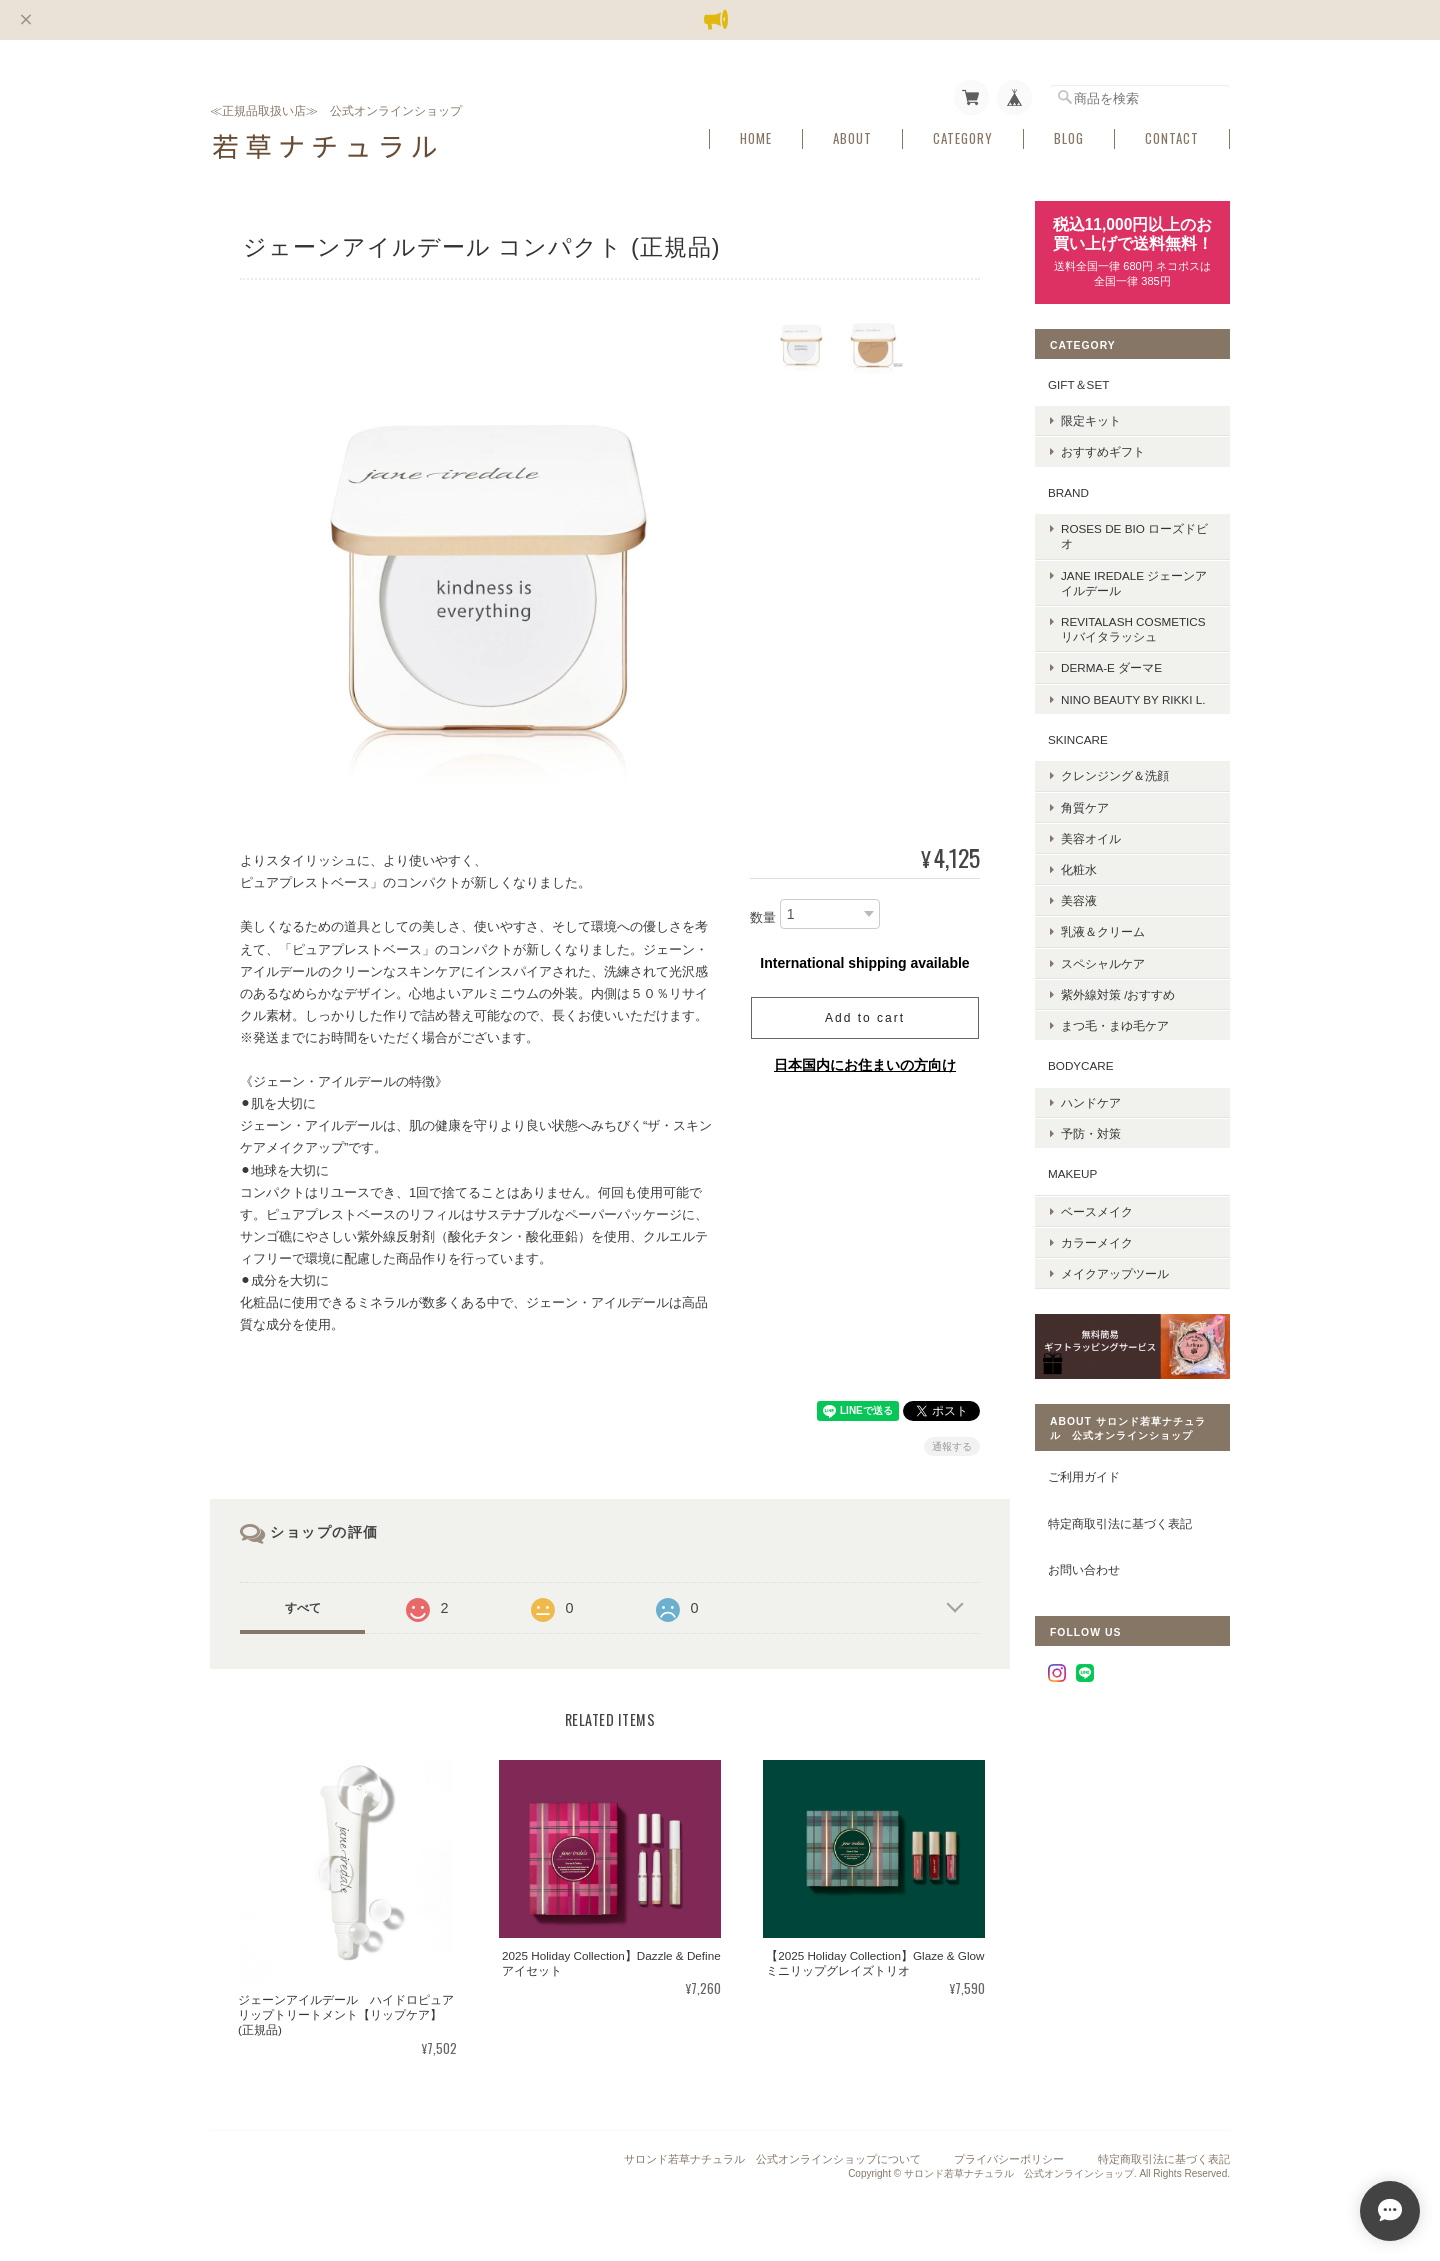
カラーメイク (1097, 1242)
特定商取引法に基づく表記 (1120, 1523)
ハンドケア (1091, 1102)
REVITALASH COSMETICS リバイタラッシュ (1133, 629)
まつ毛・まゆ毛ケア (1115, 1025)
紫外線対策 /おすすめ (1118, 994)
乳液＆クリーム (1103, 931)
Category (963, 138)
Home (756, 138)
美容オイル (1091, 838)
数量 (763, 917)
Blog (1069, 138)
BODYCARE (1081, 1065)
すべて (303, 1608)
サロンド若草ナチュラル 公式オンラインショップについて (772, 2159)
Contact (1172, 138)
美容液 (1079, 900)
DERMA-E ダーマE (1111, 667)
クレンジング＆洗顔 (1115, 775)
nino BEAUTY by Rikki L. (1133, 699)
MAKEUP (1072, 1173)
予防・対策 (1091, 1133)
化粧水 (1079, 869)
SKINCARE (1078, 739)
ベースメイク (1097, 1211)
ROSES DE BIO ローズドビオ (1134, 536)
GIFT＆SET (1078, 384)
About (852, 138)
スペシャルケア (1103, 963)
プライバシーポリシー (1009, 2159)
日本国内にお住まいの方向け (865, 1065)
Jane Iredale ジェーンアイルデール (1134, 583)
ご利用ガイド (1084, 1476)
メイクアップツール (1115, 1273)
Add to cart (865, 1018)
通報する (952, 1446)
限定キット (1091, 420)
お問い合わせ (1084, 1569)
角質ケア (1085, 807)
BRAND (1068, 492)
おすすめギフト (1103, 451)
